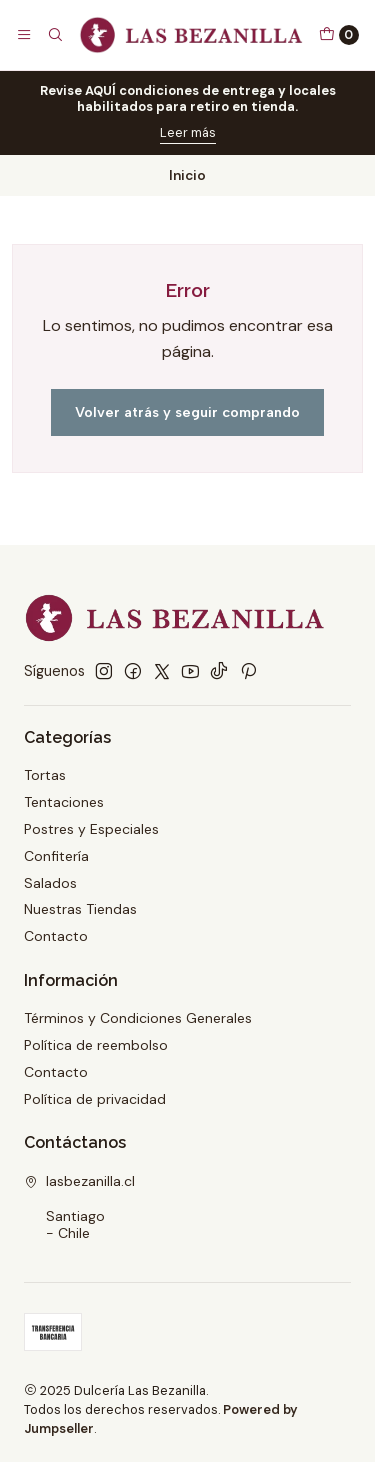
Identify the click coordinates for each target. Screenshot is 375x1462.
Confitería (56, 856)
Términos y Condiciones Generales (138, 1018)
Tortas (45, 775)
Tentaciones (64, 802)
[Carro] (339, 35)
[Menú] (24, 35)
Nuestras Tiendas (80, 909)
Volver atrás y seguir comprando (187, 412)
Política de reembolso (96, 1045)
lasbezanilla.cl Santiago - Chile (79, 1207)
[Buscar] (54, 35)
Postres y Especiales (91, 829)
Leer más (188, 132)
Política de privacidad (95, 1099)
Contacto (56, 936)
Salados (50, 883)
